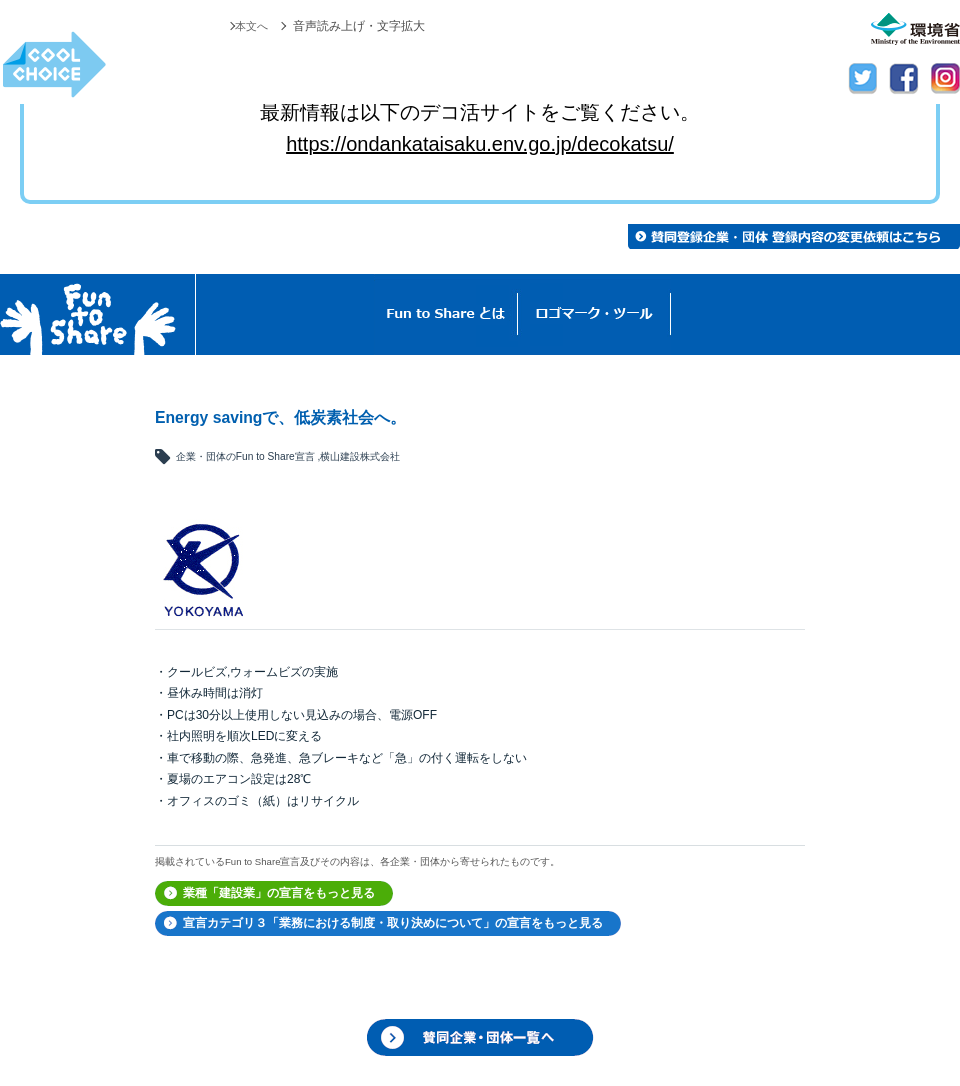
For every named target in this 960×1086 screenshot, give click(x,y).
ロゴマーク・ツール (594, 314)
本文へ (250, 26)
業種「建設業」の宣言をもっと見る (279, 893)
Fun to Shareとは (446, 314)
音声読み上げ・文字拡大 (359, 26)
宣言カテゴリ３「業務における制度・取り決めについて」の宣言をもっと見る (393, 923)
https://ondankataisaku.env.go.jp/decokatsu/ (480, 144)
